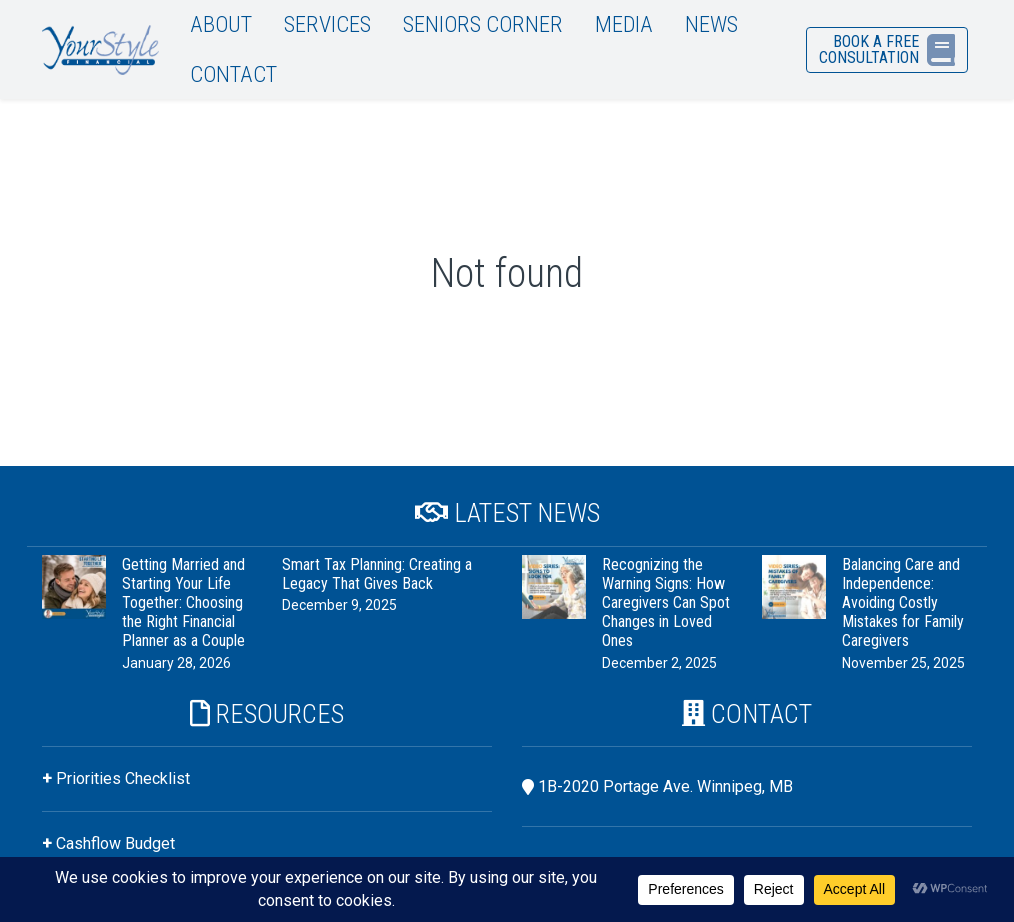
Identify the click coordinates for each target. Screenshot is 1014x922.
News (711, 24)
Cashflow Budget (115, 843)
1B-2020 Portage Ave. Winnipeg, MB (665, 786)
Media (624, 24)
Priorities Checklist (123, 778)
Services (327, 24)
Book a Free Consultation (887, 49)
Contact (233, 74)
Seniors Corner (483, 24)
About (221, 24)
